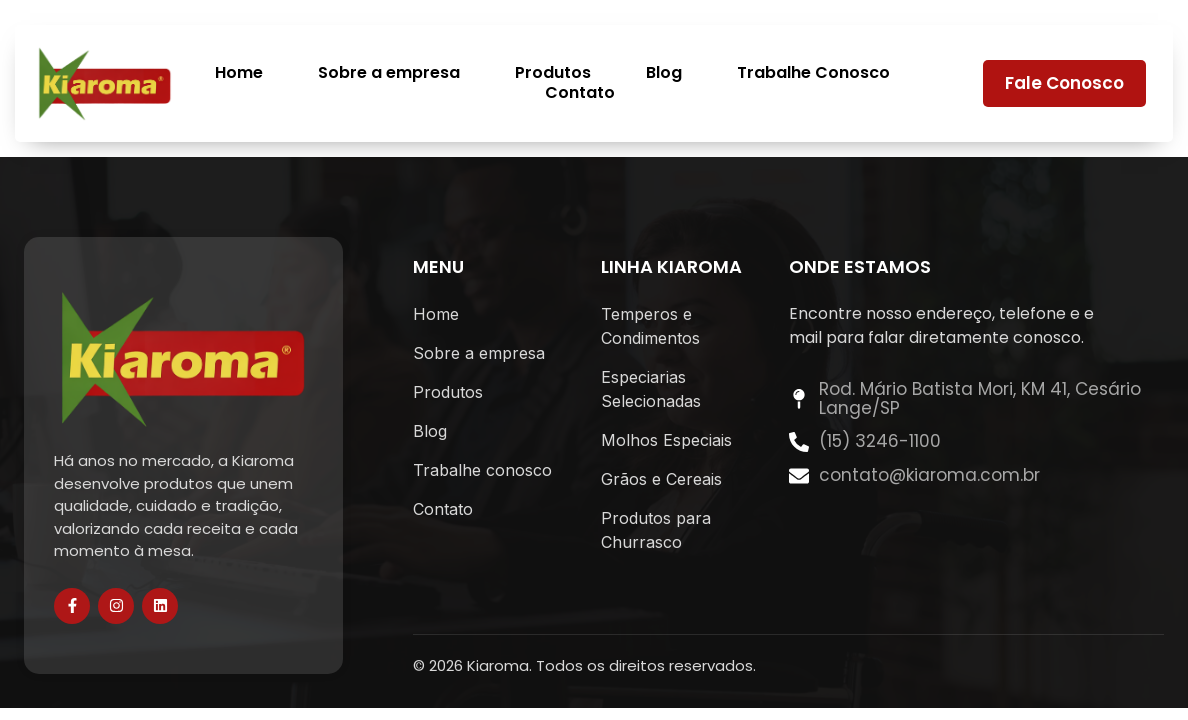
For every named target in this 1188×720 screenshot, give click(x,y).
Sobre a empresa (389, 73)
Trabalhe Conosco (813, 73)
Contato (580, 93)
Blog (664, 73)
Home (239, 73)
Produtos (553, 73)
